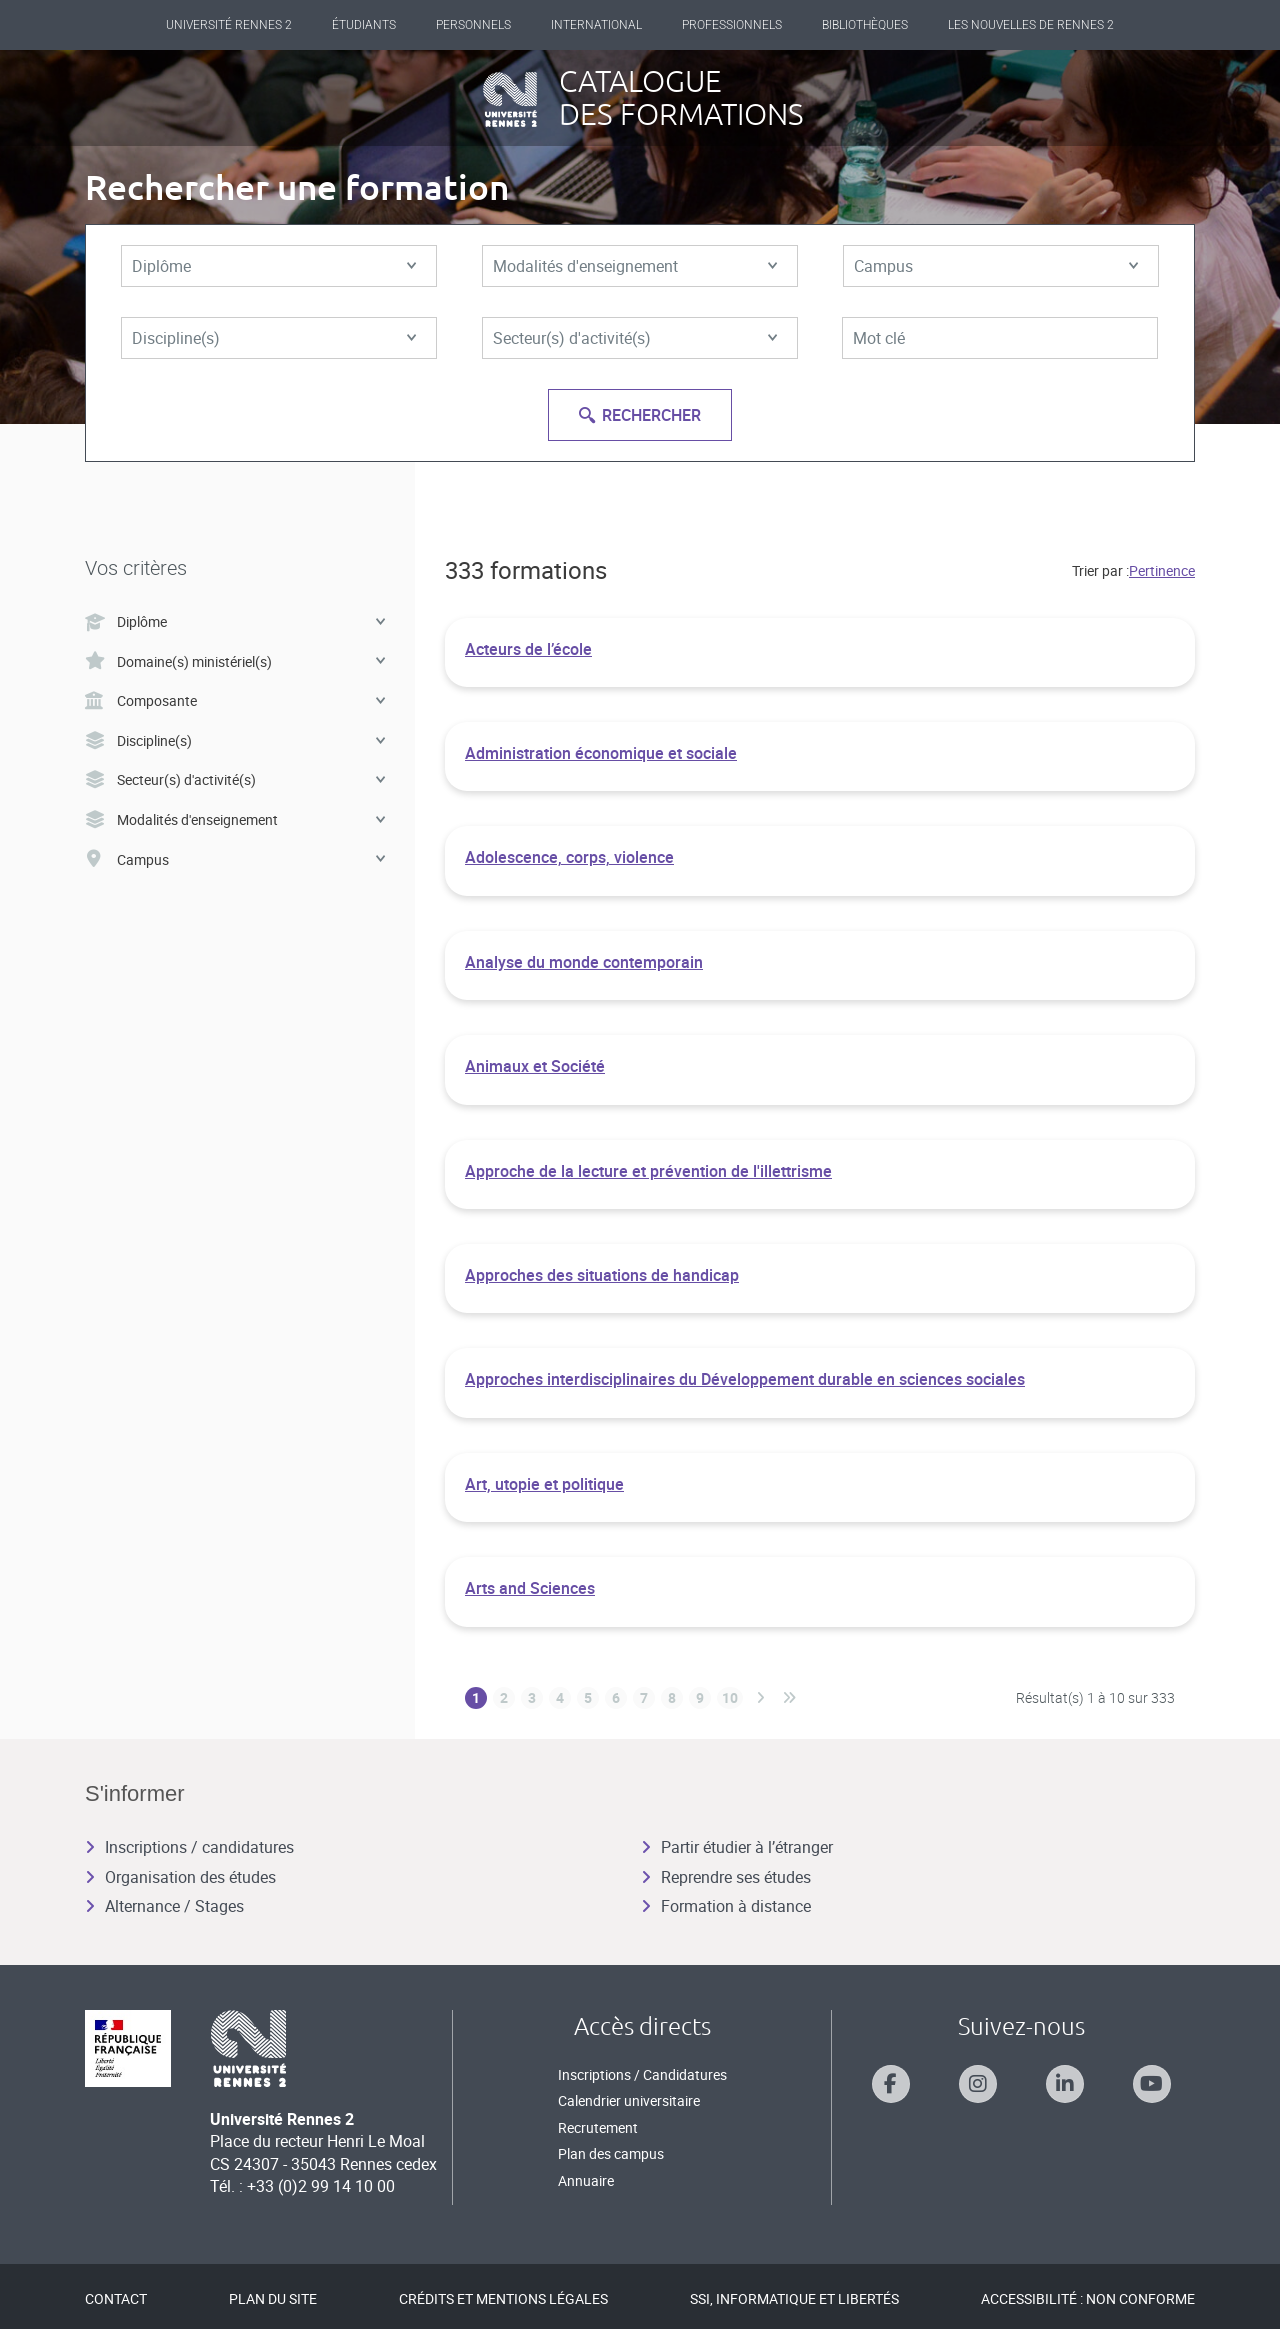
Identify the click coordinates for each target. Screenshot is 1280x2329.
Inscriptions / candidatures (189, 1847)
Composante (235, 700)
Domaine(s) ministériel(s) (235, 661)
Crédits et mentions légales (503, 2298)
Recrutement (598, 2127)
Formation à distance (726, 1906)
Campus (996, 266)
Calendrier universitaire (629, 2100)
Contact (116, 2298)
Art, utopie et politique (544, 1484)
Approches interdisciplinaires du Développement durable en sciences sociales (745, 1379)
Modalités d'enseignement (635, 266)
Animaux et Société (535, 1066)
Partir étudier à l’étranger (737, 1847)
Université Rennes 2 (229, 25)
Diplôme (274, 266)
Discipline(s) (274, 338)
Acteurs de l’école (528, 649)
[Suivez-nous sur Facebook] (891, 2084)
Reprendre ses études (726, 1877)
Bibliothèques (865, 25)
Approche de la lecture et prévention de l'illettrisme (648, 1171)
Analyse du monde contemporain (584, 962)
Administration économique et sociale (601, 753)
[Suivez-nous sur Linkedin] (1065, 2084)
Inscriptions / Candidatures (642, 2074)
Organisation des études (180, 1877)
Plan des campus (611, 2153)
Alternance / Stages (164, 1906)
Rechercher (640, 415)
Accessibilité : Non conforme (1088, 2298)
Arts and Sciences (530, 1588)
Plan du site (273, 2298)
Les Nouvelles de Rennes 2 (1031, 25)
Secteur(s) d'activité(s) (635, 338)
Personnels (473, 25)
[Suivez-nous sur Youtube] (1152, 2084)
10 (730, 1697)
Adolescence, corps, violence (569, 857)
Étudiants (364, 25)
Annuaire (586, 2180)
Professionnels (732, 25)
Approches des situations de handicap (602, 1275)
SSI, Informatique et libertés (794, 2298)
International (596, 25)
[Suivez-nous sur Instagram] (978, 2084)
